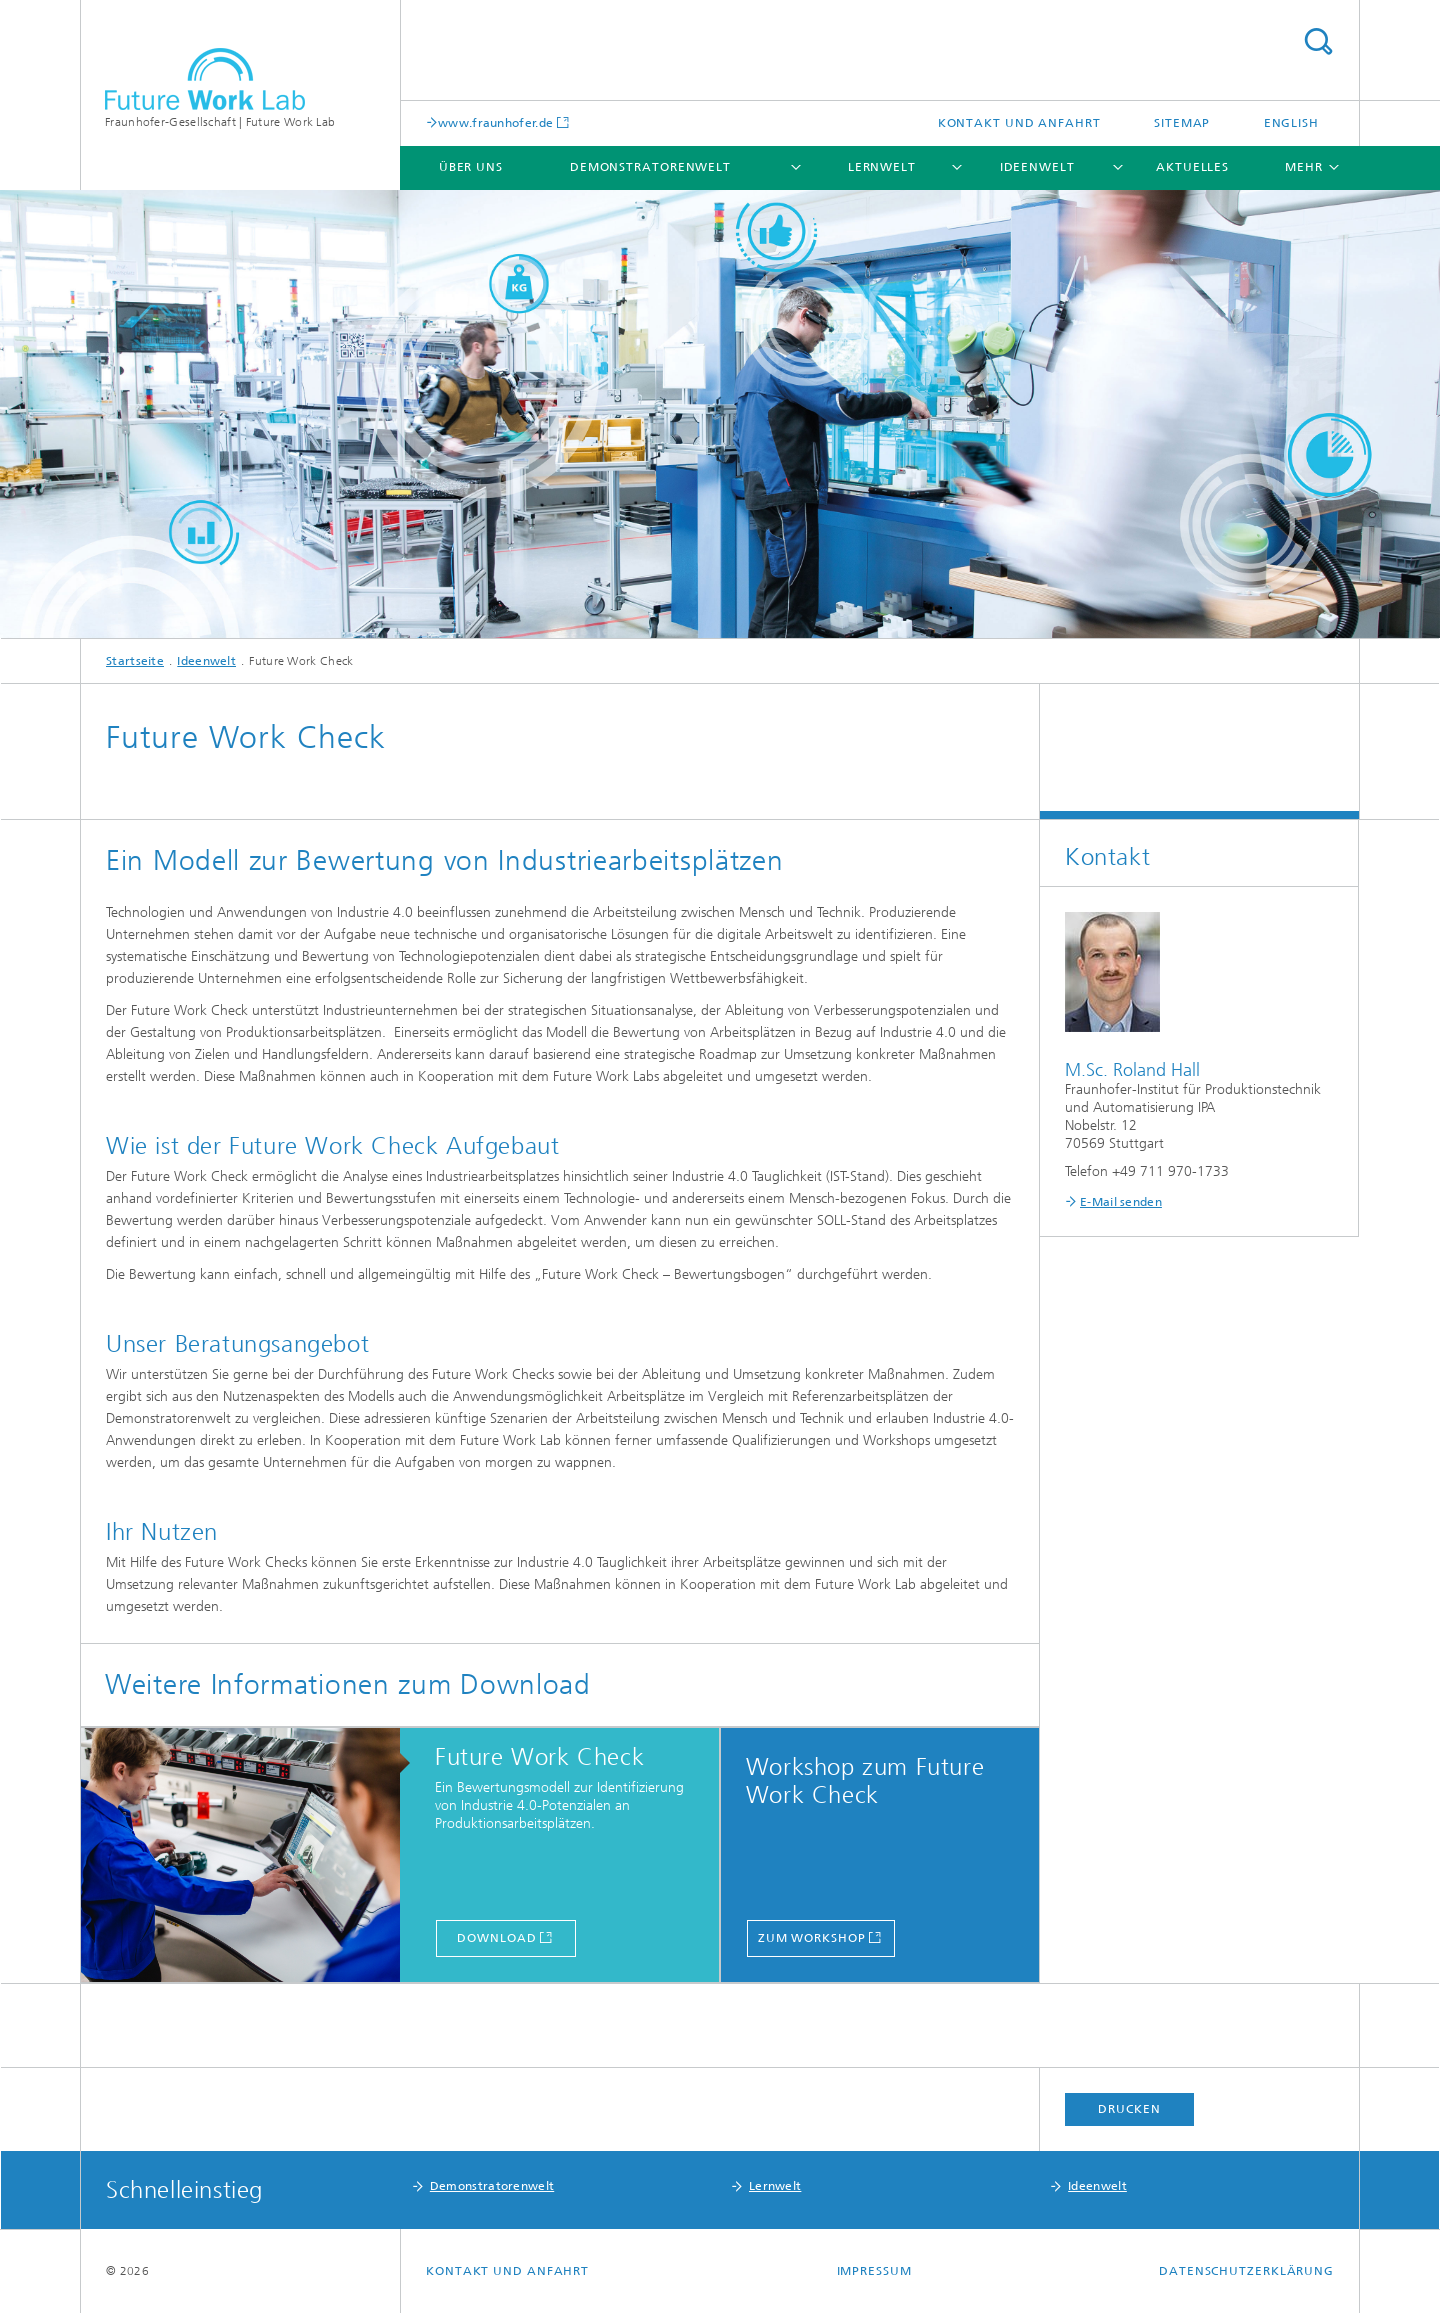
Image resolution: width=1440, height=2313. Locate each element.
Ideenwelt (1037, 167)
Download (496, 1938)
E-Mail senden (1121, 1202)
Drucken (1129, 2109)
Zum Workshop (812, 1938)
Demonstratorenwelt (650, 167)
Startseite (135, 661)
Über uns (471, 167)
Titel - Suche (1318, 41)
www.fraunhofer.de (495, 122)
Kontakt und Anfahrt (1019, 123)
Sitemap (1182, 123)
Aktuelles (1192, 167)
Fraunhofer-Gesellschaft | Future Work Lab (220, 122)
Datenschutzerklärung (1246, 2271)
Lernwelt (882, 167)
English (1291, 123)
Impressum (874, 2271)
